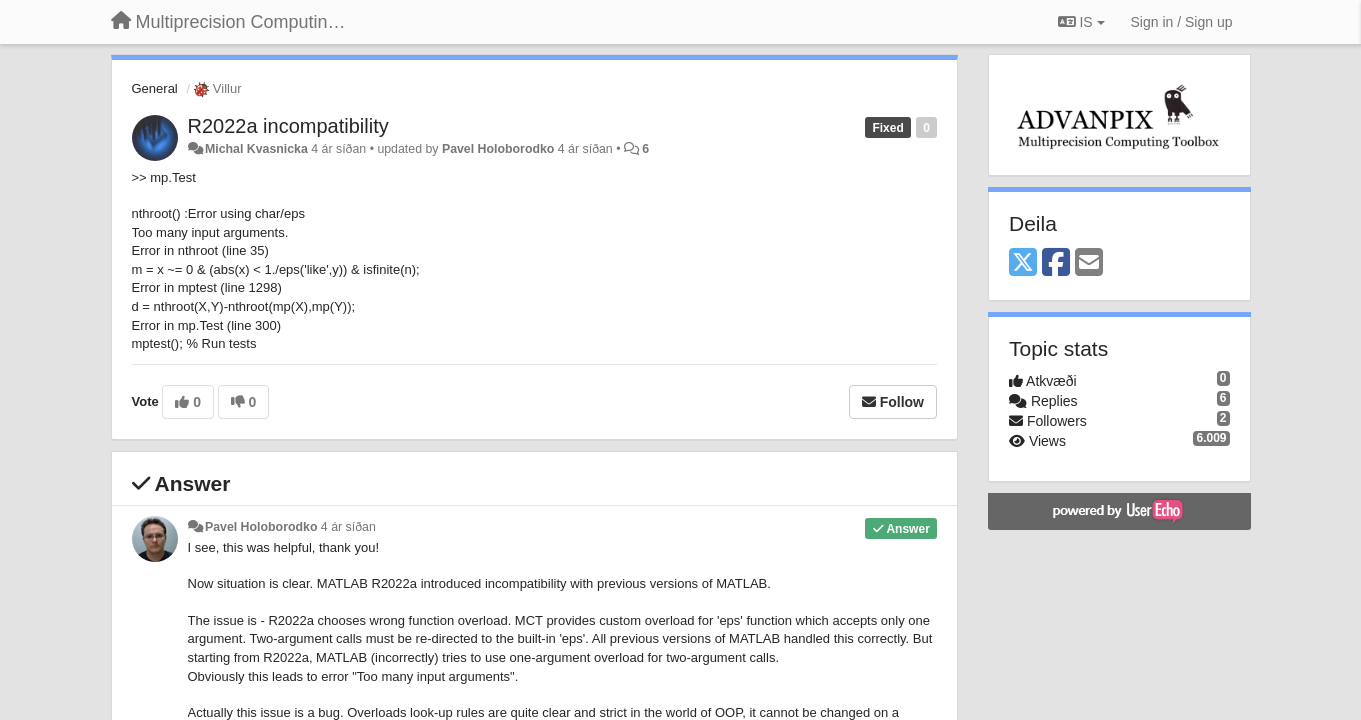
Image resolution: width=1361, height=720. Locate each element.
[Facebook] (1056, 263)
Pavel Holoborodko (498, 149)
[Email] (1089, 263)
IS (1081, 22)
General (155, 88)
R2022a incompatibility (288, 126)
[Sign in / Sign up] (1182, 22)
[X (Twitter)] (1023, 263)
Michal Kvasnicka (256, 149)
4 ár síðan (348, 527)
